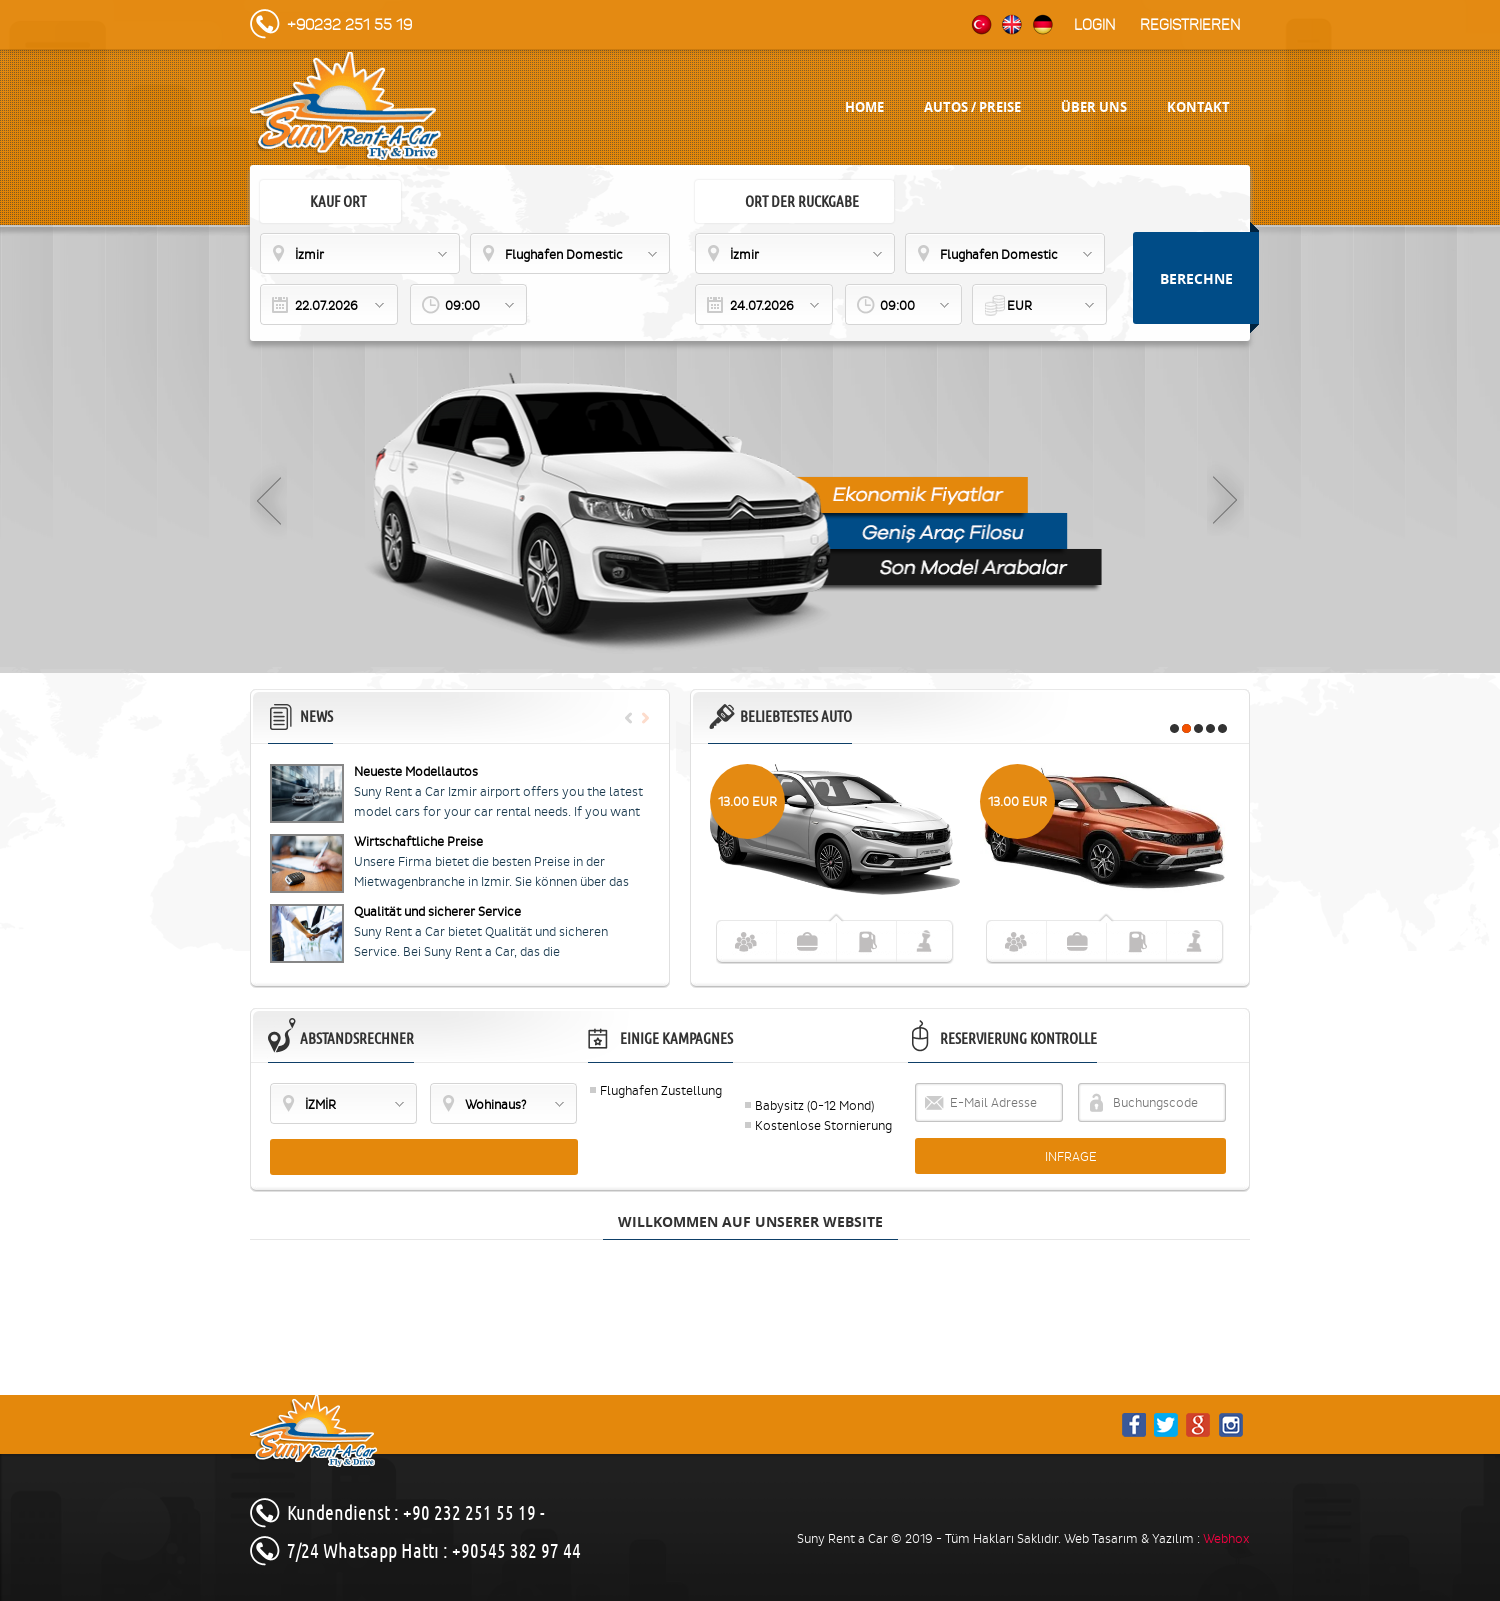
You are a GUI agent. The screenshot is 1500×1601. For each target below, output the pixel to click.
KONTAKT (1198, 107)
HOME (864, 107)
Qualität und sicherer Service (437, 911)
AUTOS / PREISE (972, 107)
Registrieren (1190, 25)
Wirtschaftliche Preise (418, 841)
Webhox (1226, 1538)
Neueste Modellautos (416, 771)
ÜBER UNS (1094, 107)
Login (1094, 25)
